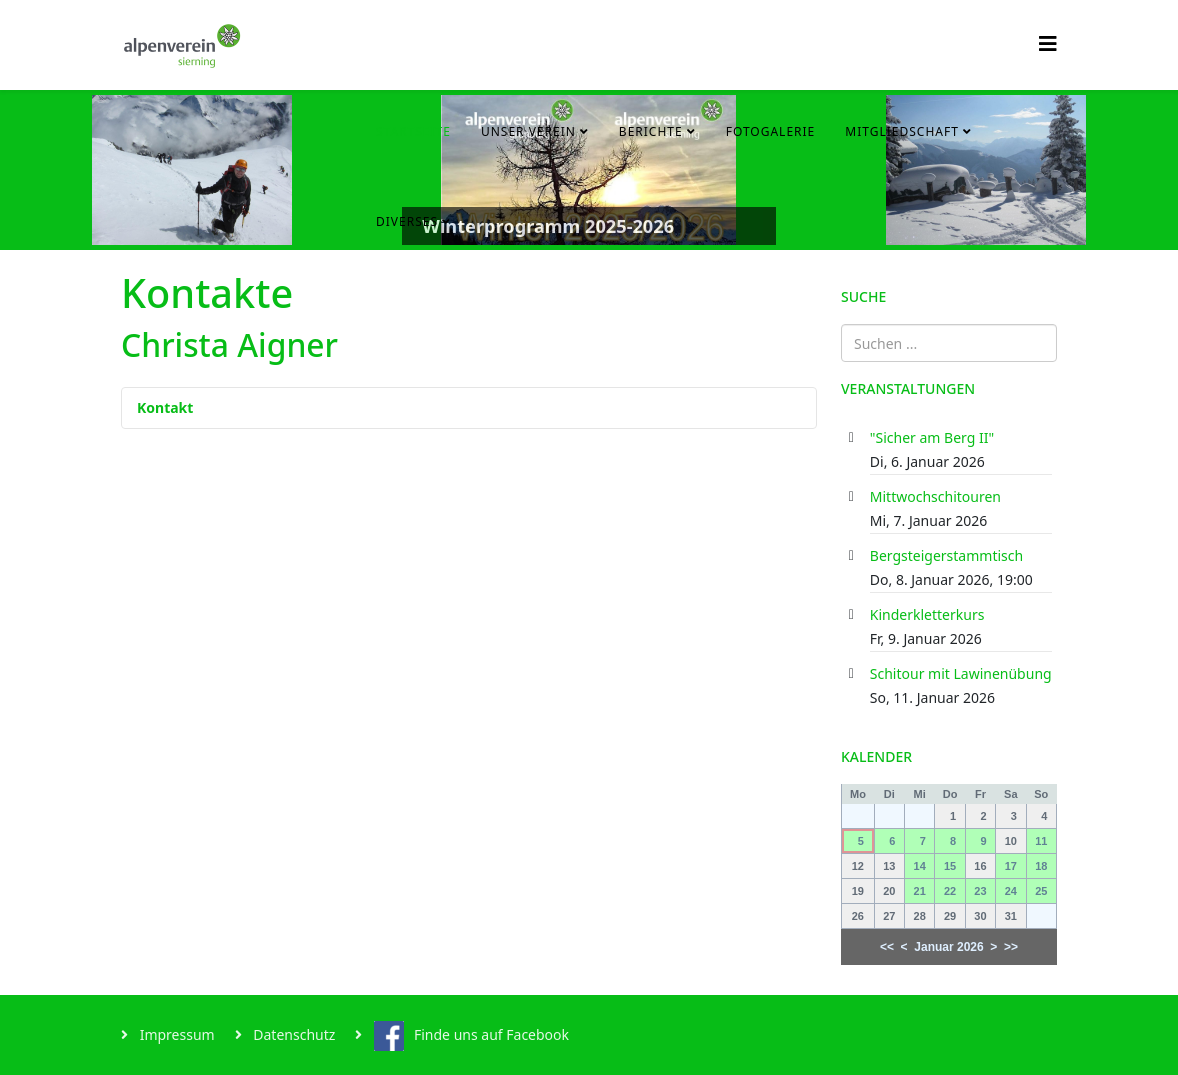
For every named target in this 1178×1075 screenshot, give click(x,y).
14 (920, 866)
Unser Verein (528, 131)
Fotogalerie (771, 131)
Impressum (175, 1034)
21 (920, 891)
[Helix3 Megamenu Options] (1048, 43)
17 (1011, 866)
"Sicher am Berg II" (932, 437)
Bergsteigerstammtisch (946, 555)
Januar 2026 (948, 947)
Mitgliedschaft (902, 131)
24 (1011, 891)
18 (1041, 866)
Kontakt (165, 407)
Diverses (407, 221)
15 (950, 866)
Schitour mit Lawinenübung (961, 673)
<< (887, 947)
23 (980, 891)
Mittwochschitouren (935, 496)
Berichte (651, 131)
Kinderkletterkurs (927, 614)
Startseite (413, 131)
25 (1041, 891)
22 (950, 891)
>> (1011, 947)
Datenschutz (293, 1034)
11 (1041, 841)
